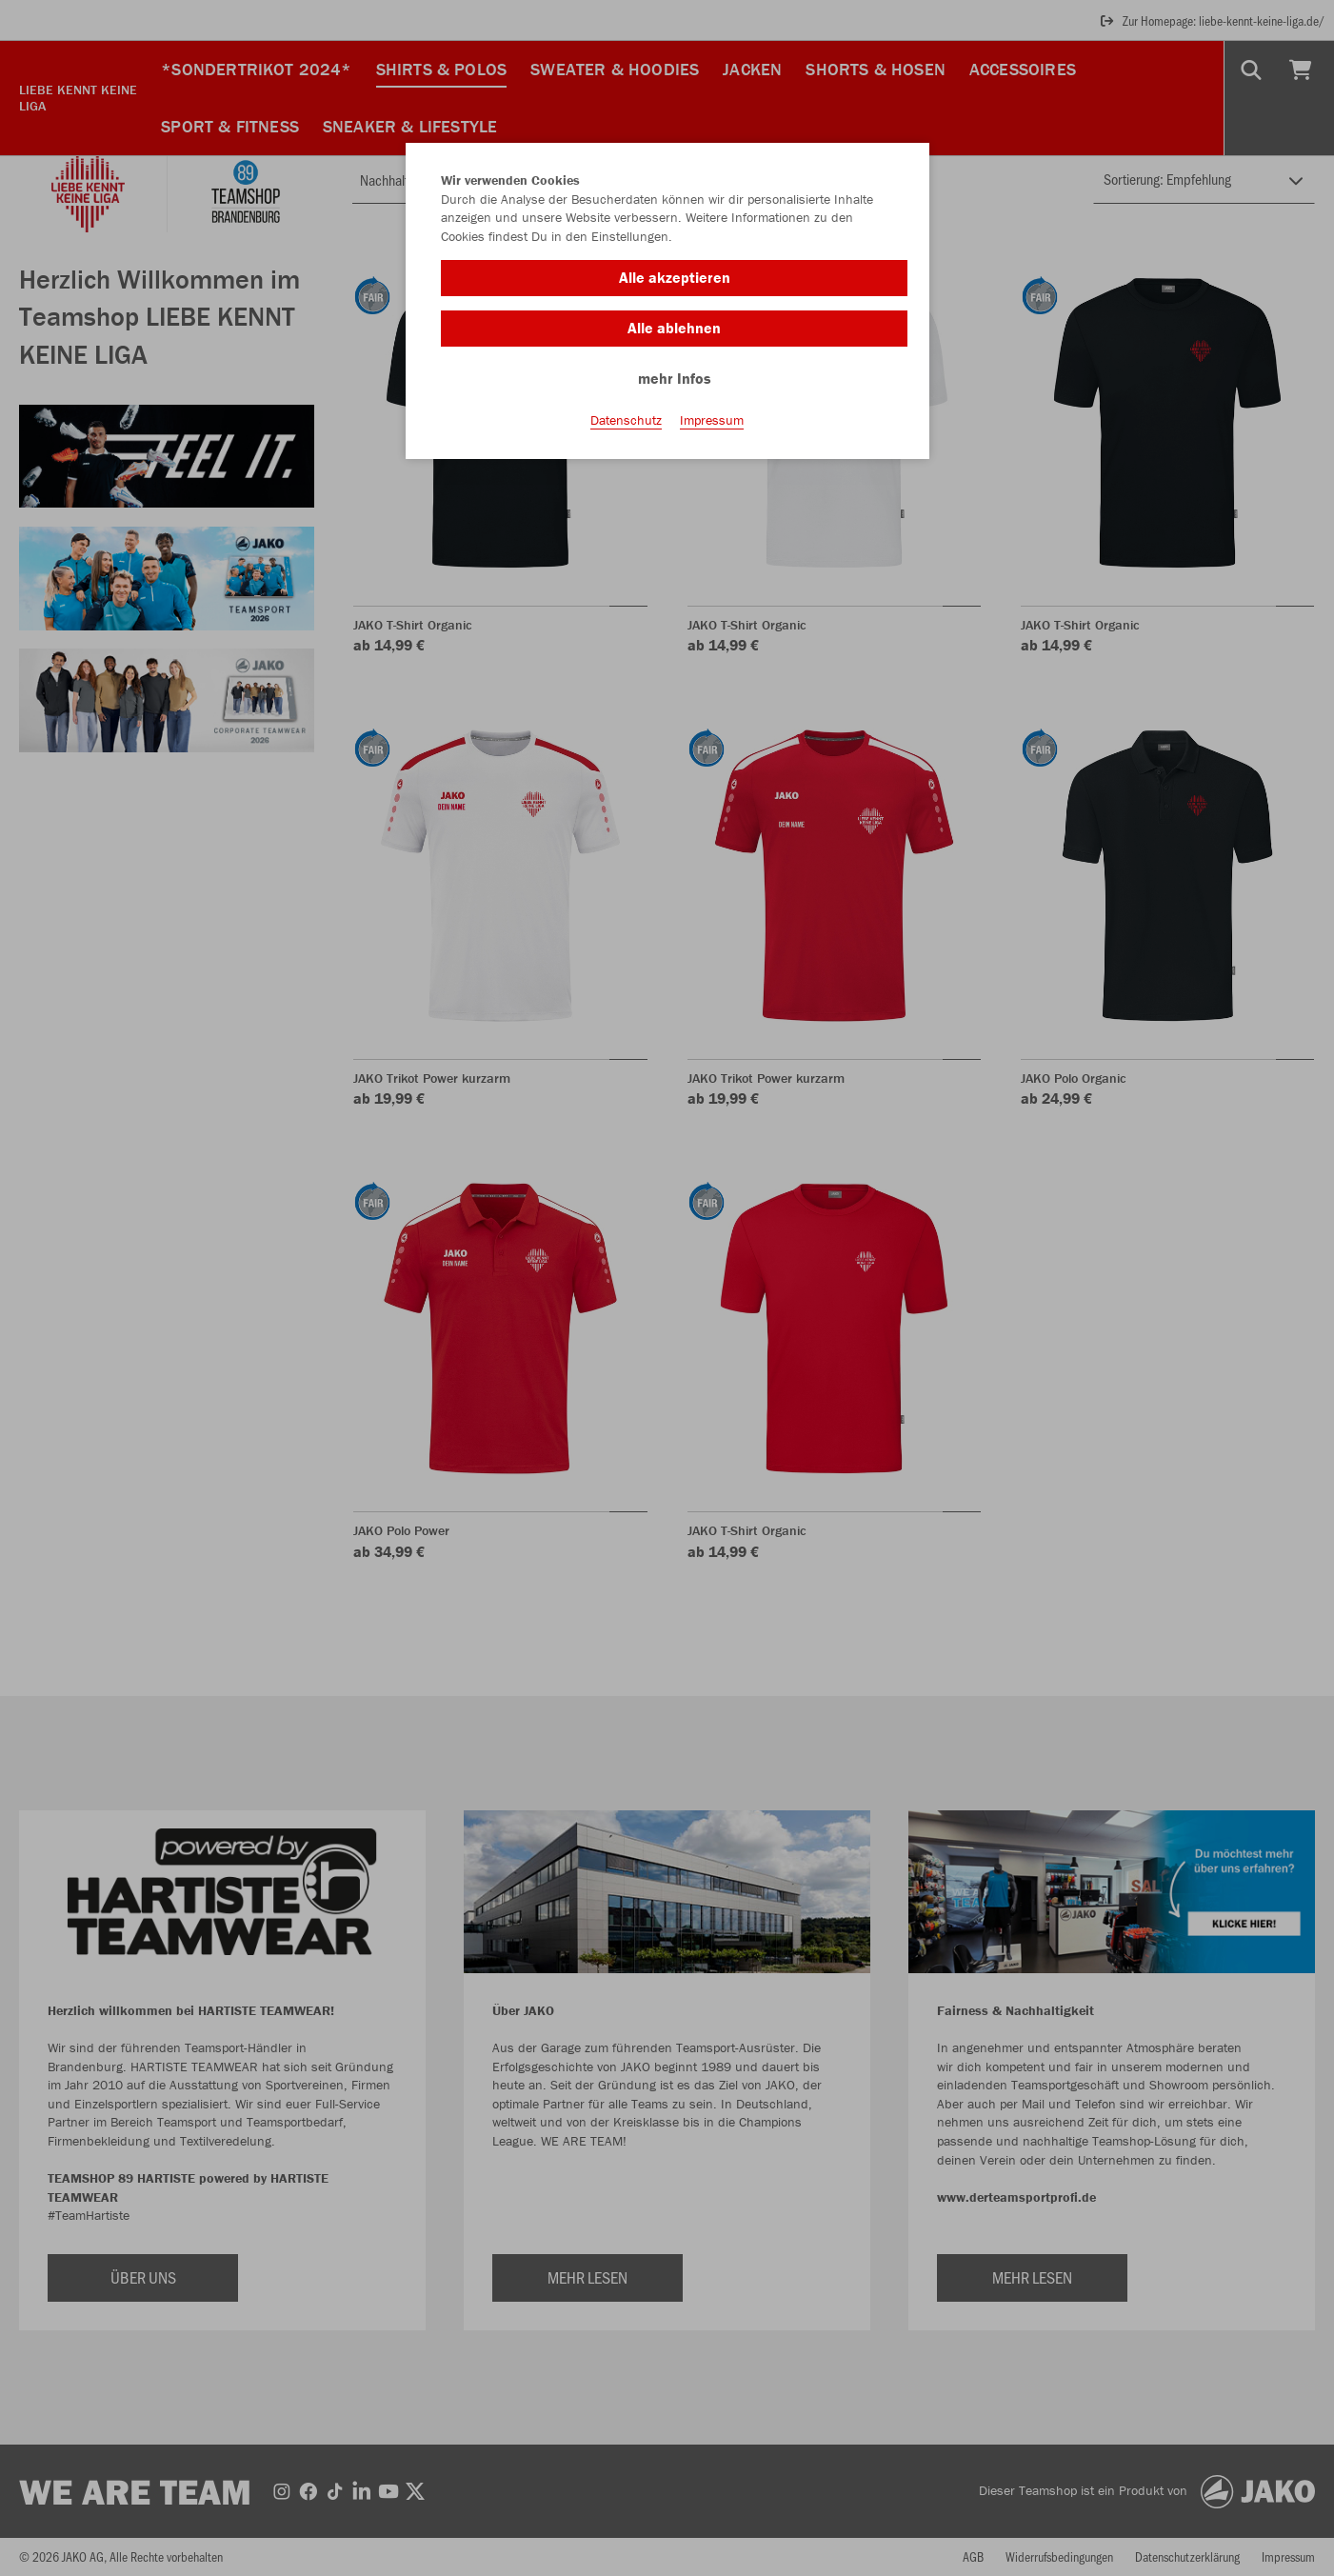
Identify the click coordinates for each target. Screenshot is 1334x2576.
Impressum (712, 420)
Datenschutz (626, 420)
